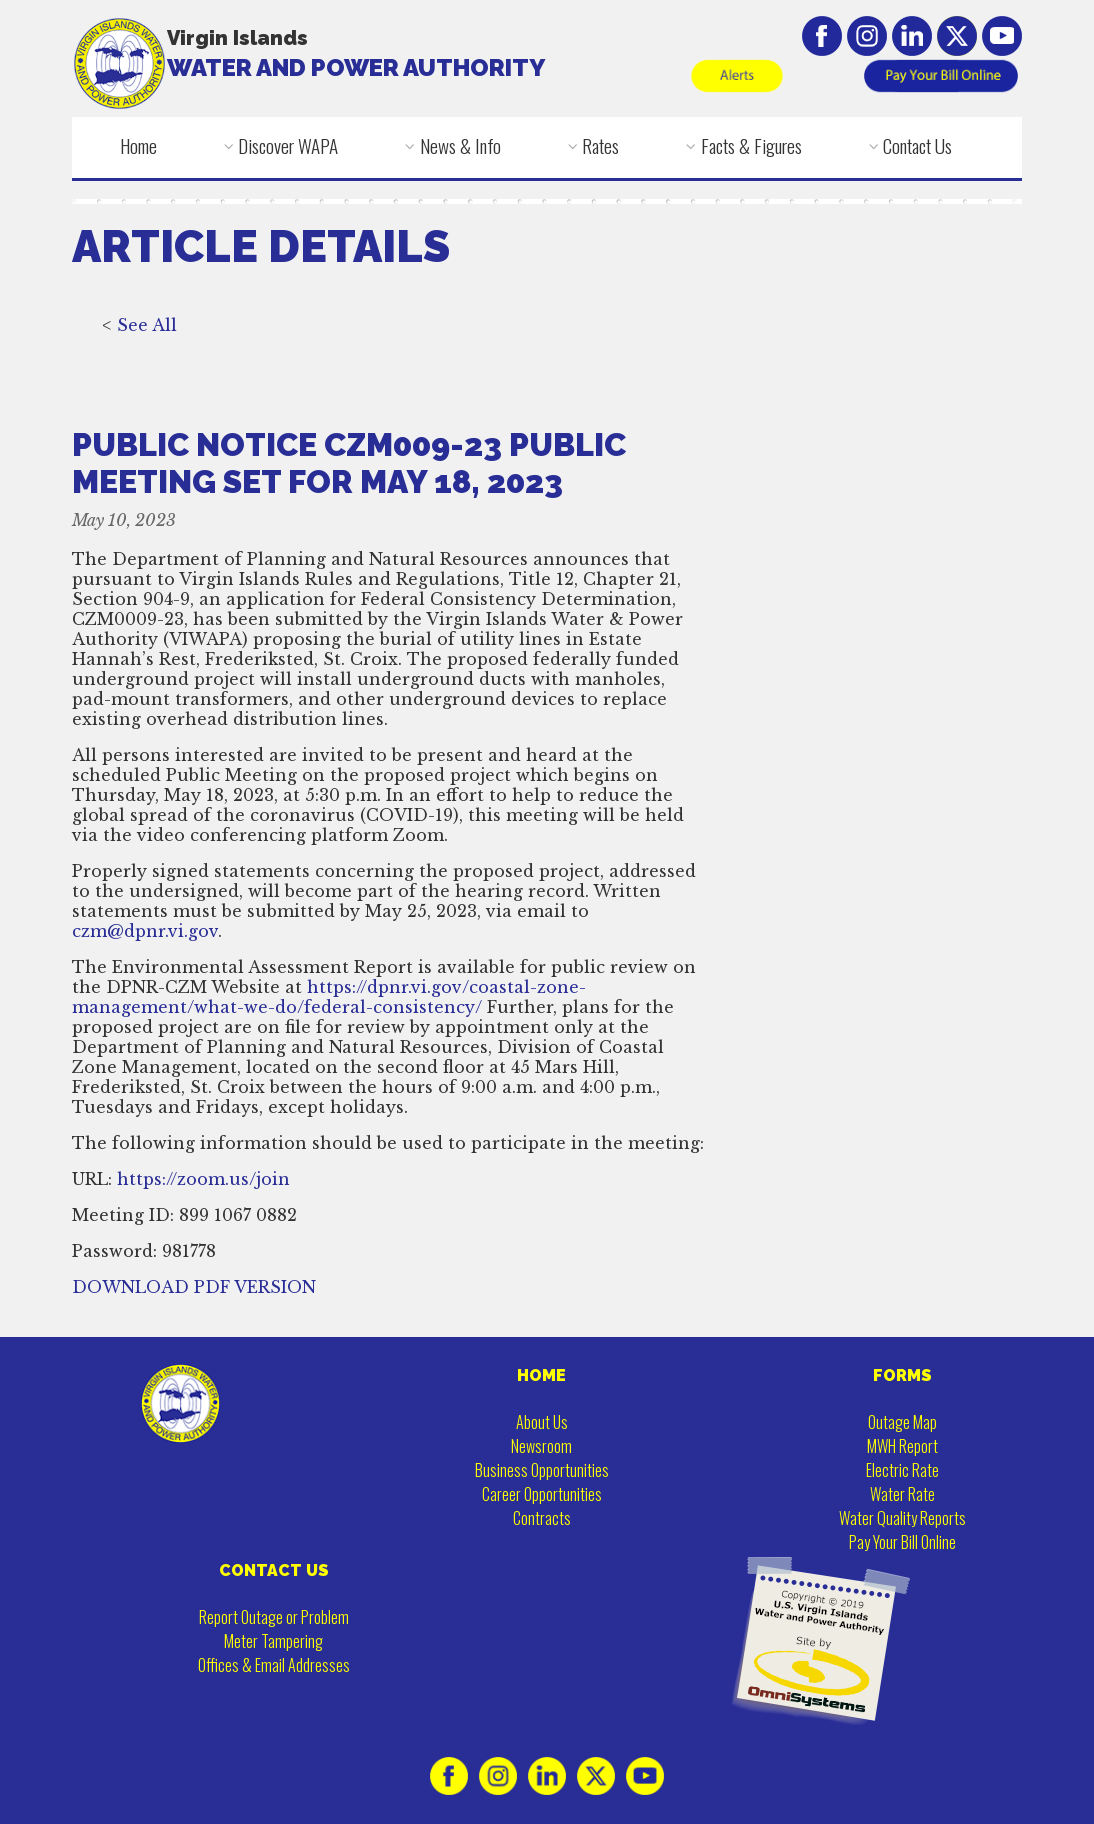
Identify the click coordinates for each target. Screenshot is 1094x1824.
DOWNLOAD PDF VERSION (194, 1289)
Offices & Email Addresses (274, 1665)
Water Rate (902, 1494)
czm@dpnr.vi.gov (145, 933)
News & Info (460, 145)
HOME (541, 1375)
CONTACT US (274, 1570)
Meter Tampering (273, 1641)
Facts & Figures (751, 145)
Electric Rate (902, 1470)
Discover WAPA (288, 145)
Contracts (542, 1518)
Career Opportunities (542, 1494)
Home (138, 145)
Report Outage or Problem (274, 1617)
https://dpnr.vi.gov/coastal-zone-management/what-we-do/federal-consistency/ (329, 999)
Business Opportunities (542, 1470)
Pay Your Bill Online (902, 1542)
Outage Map (902, 1422)
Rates (600, 145)
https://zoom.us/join (203, 1181)
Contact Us (917, 145)
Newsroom (541, 1446)
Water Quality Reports (902, 1518)
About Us (542, 1422)
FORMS (902, 1375)
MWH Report (902, 1446)
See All (147, 327)
